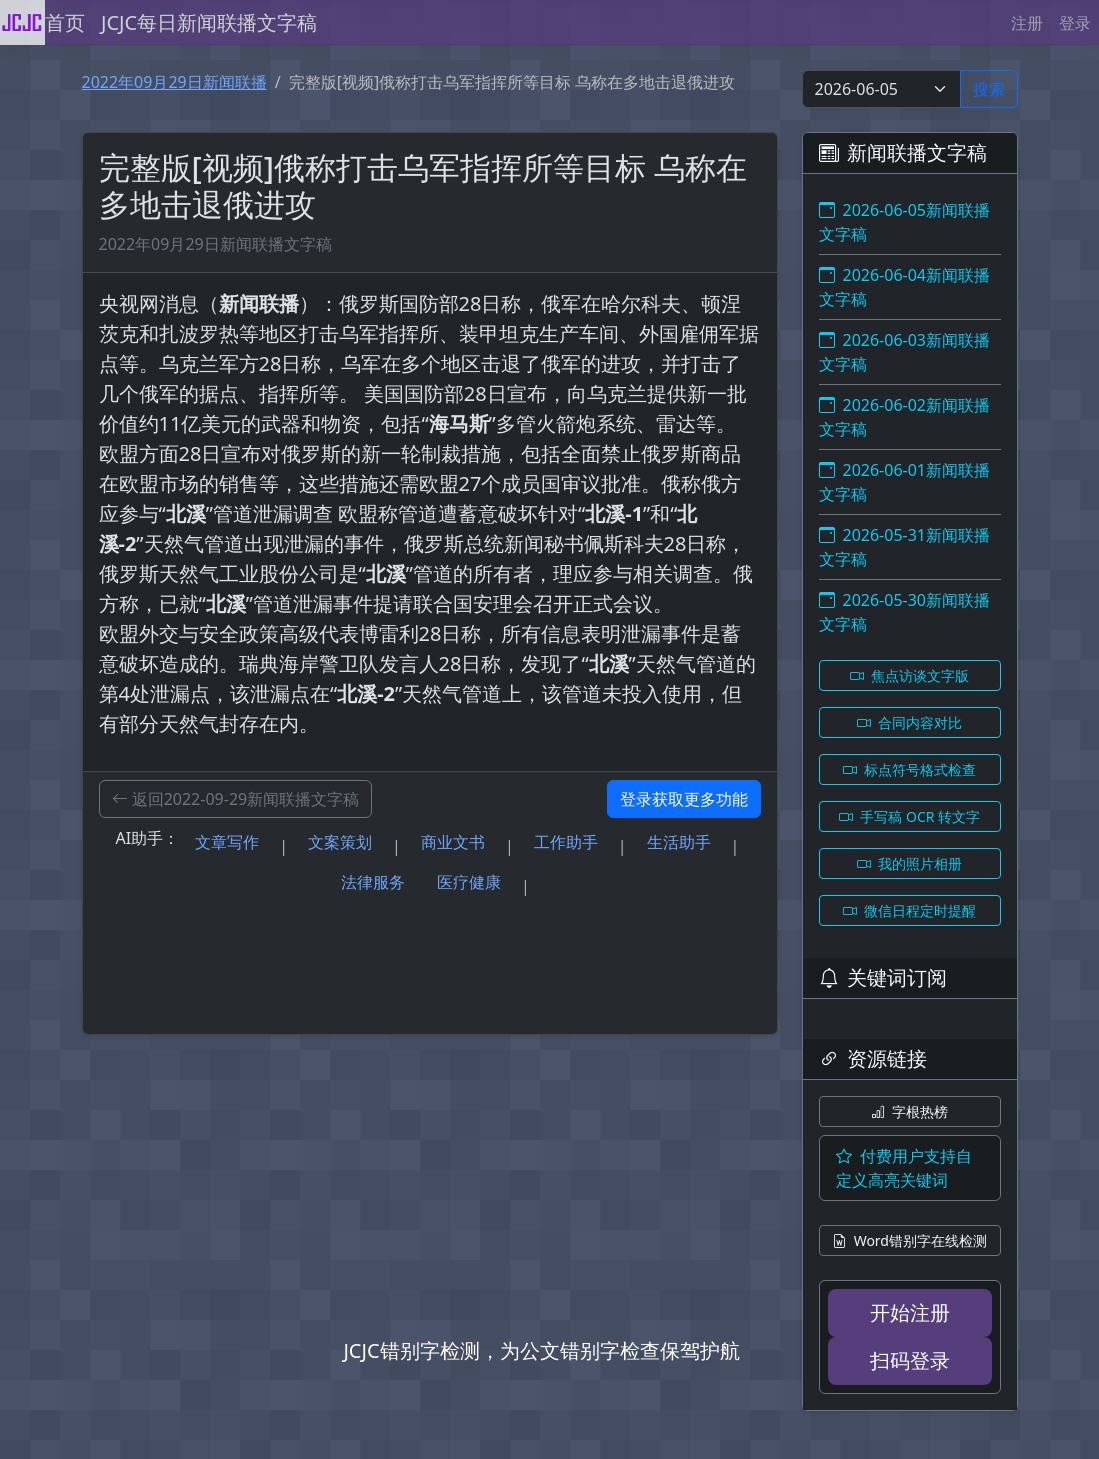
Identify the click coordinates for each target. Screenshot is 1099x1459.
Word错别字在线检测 (909, 1240)
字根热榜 (910, 1111)
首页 (65, 22)
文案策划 (340, 842)
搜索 (989, 89)
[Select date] (881, 89)
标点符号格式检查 (910, 769)
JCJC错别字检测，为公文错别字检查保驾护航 (541, 1350)
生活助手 (679, 842)
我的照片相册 (910, 863)
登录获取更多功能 (684, 799)
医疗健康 (469, 882)
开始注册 (910, 1312)
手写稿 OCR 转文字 (909, 816)
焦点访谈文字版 (910, 675)
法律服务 (373, 882)
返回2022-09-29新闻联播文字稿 (236, 799)
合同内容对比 (910, 722)
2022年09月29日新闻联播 (174, 82)
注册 (1027, 23)
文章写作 (227, 842)
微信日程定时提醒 (910, 910)
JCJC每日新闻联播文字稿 (209, 22)
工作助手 (566, 842)
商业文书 (453, 842)
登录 (1075, 23)
